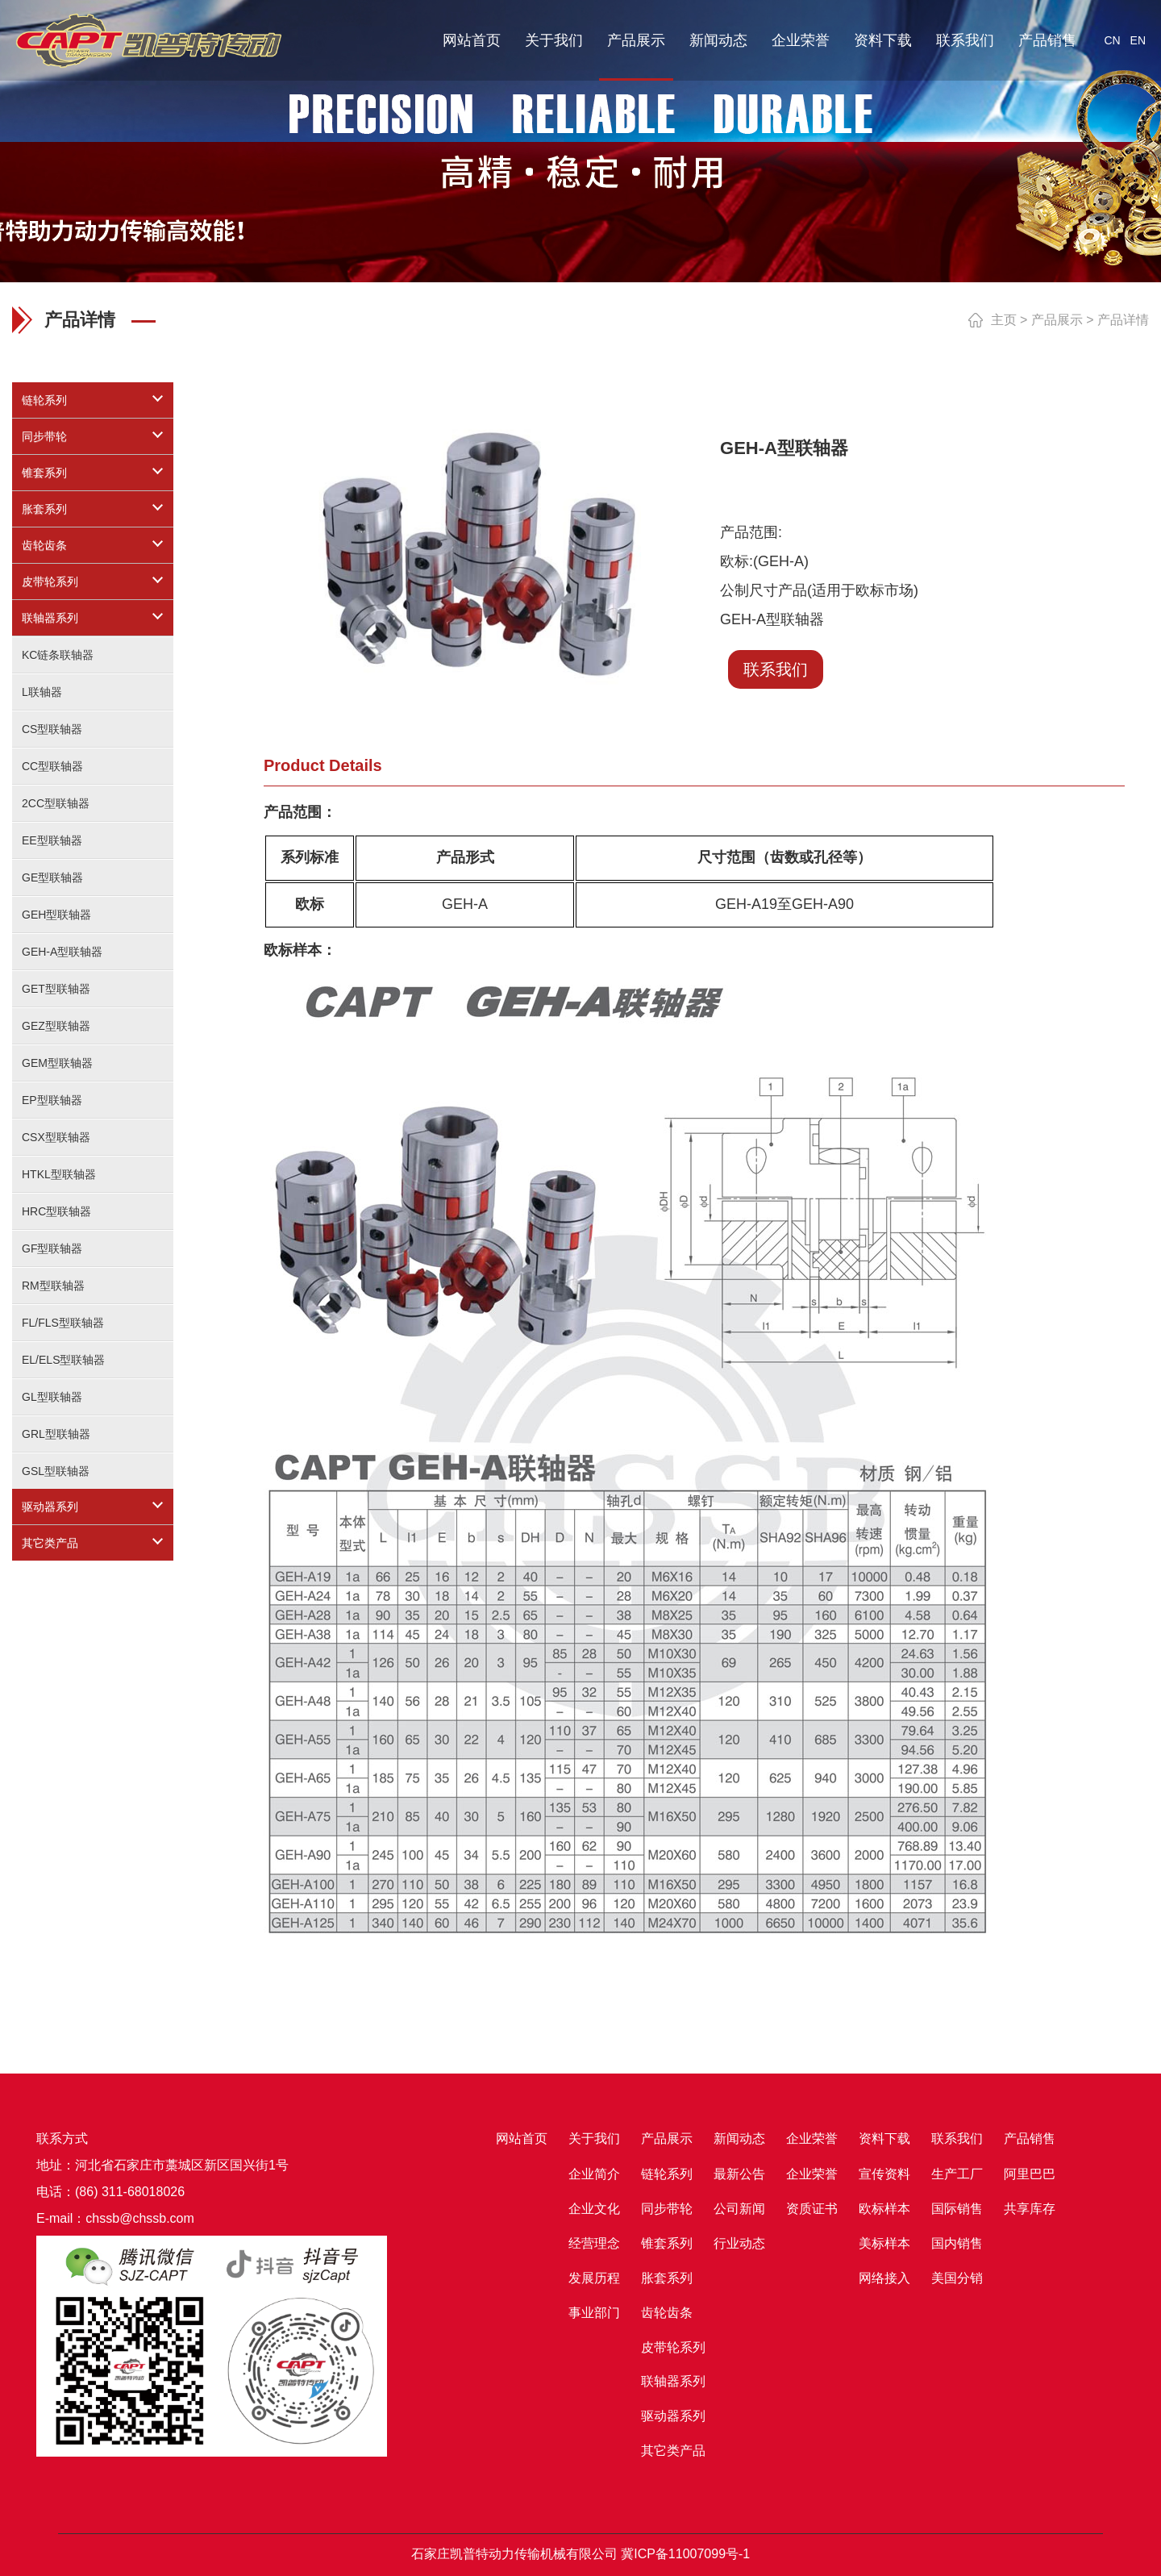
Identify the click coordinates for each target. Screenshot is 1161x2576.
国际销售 (957, 2208)
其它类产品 (50, 1542)
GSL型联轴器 (55, 1471)
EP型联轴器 (52, 1100)
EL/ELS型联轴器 (63, 1359)
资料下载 (883, 40)
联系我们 (965, 40)
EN (1138, 40)
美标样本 (884, 2243)
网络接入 (884, 2278)
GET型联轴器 (56, 988)
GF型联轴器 (52, 1248)
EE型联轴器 (52, 840)
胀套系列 (44, 508)
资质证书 (812, 2208)
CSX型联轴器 (56, 1137)
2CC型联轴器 (55, 803)
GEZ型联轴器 (56, 1025)
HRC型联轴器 (56, 1211)
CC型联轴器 (52, 766)
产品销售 (1047, 40)
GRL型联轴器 (56, 1434)
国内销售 (957, 2243)
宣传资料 (884, 2174)
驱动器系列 (50, 1506)
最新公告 (739, 2174)
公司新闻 (739, 2208)
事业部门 (594, 2313)
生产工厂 (957, 2174)
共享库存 (1029, 2208)
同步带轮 (44, 436)
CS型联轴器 (52, 729)
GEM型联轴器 (57, 1063)
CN (1112, 40)
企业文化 (594, 2208)
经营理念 (594, 2243)
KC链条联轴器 (58, 654)
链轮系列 (44, 400)
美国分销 (957, 2278)
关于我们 (554, 40)
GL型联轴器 (52, 1396)
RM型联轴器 (53, 1285)
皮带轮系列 (50, 581)
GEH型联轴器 (56, 914)
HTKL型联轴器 (59, 1174)
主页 (1004, 320)
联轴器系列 (50, 617)
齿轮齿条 (44, 545)
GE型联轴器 (52, 877)
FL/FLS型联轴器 (63, 1322)
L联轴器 (42, 692)
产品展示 (636, 40)
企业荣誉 (801, 40)
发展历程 (594, 2278)
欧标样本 (884, 2208)
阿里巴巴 (1029, 2174)
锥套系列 (44, 472)
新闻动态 (718, 40)
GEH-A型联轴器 (62, 951)
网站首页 (472, 40)
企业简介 (594, 2174)
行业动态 (739, 2243)
